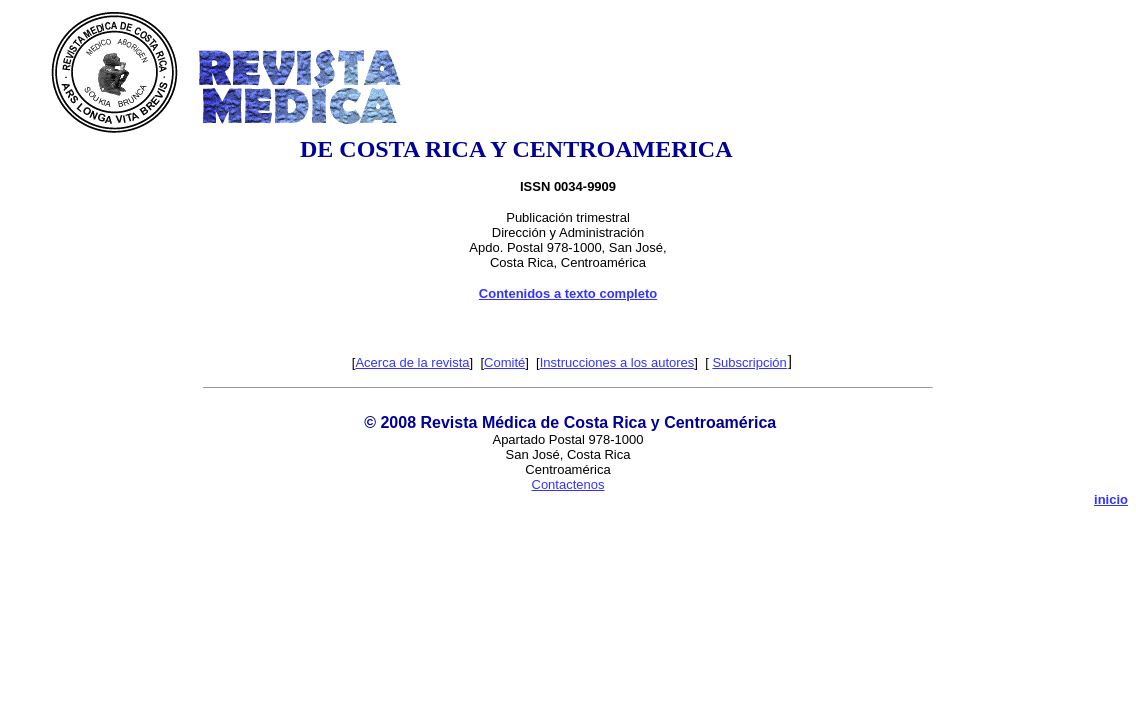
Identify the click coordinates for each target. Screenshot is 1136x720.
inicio (1111, 499)
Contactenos (568, 484)
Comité (504, 362)
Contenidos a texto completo (568, 293)
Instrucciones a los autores (617, 362)
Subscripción (749, 362)
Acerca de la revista (412, 362)
